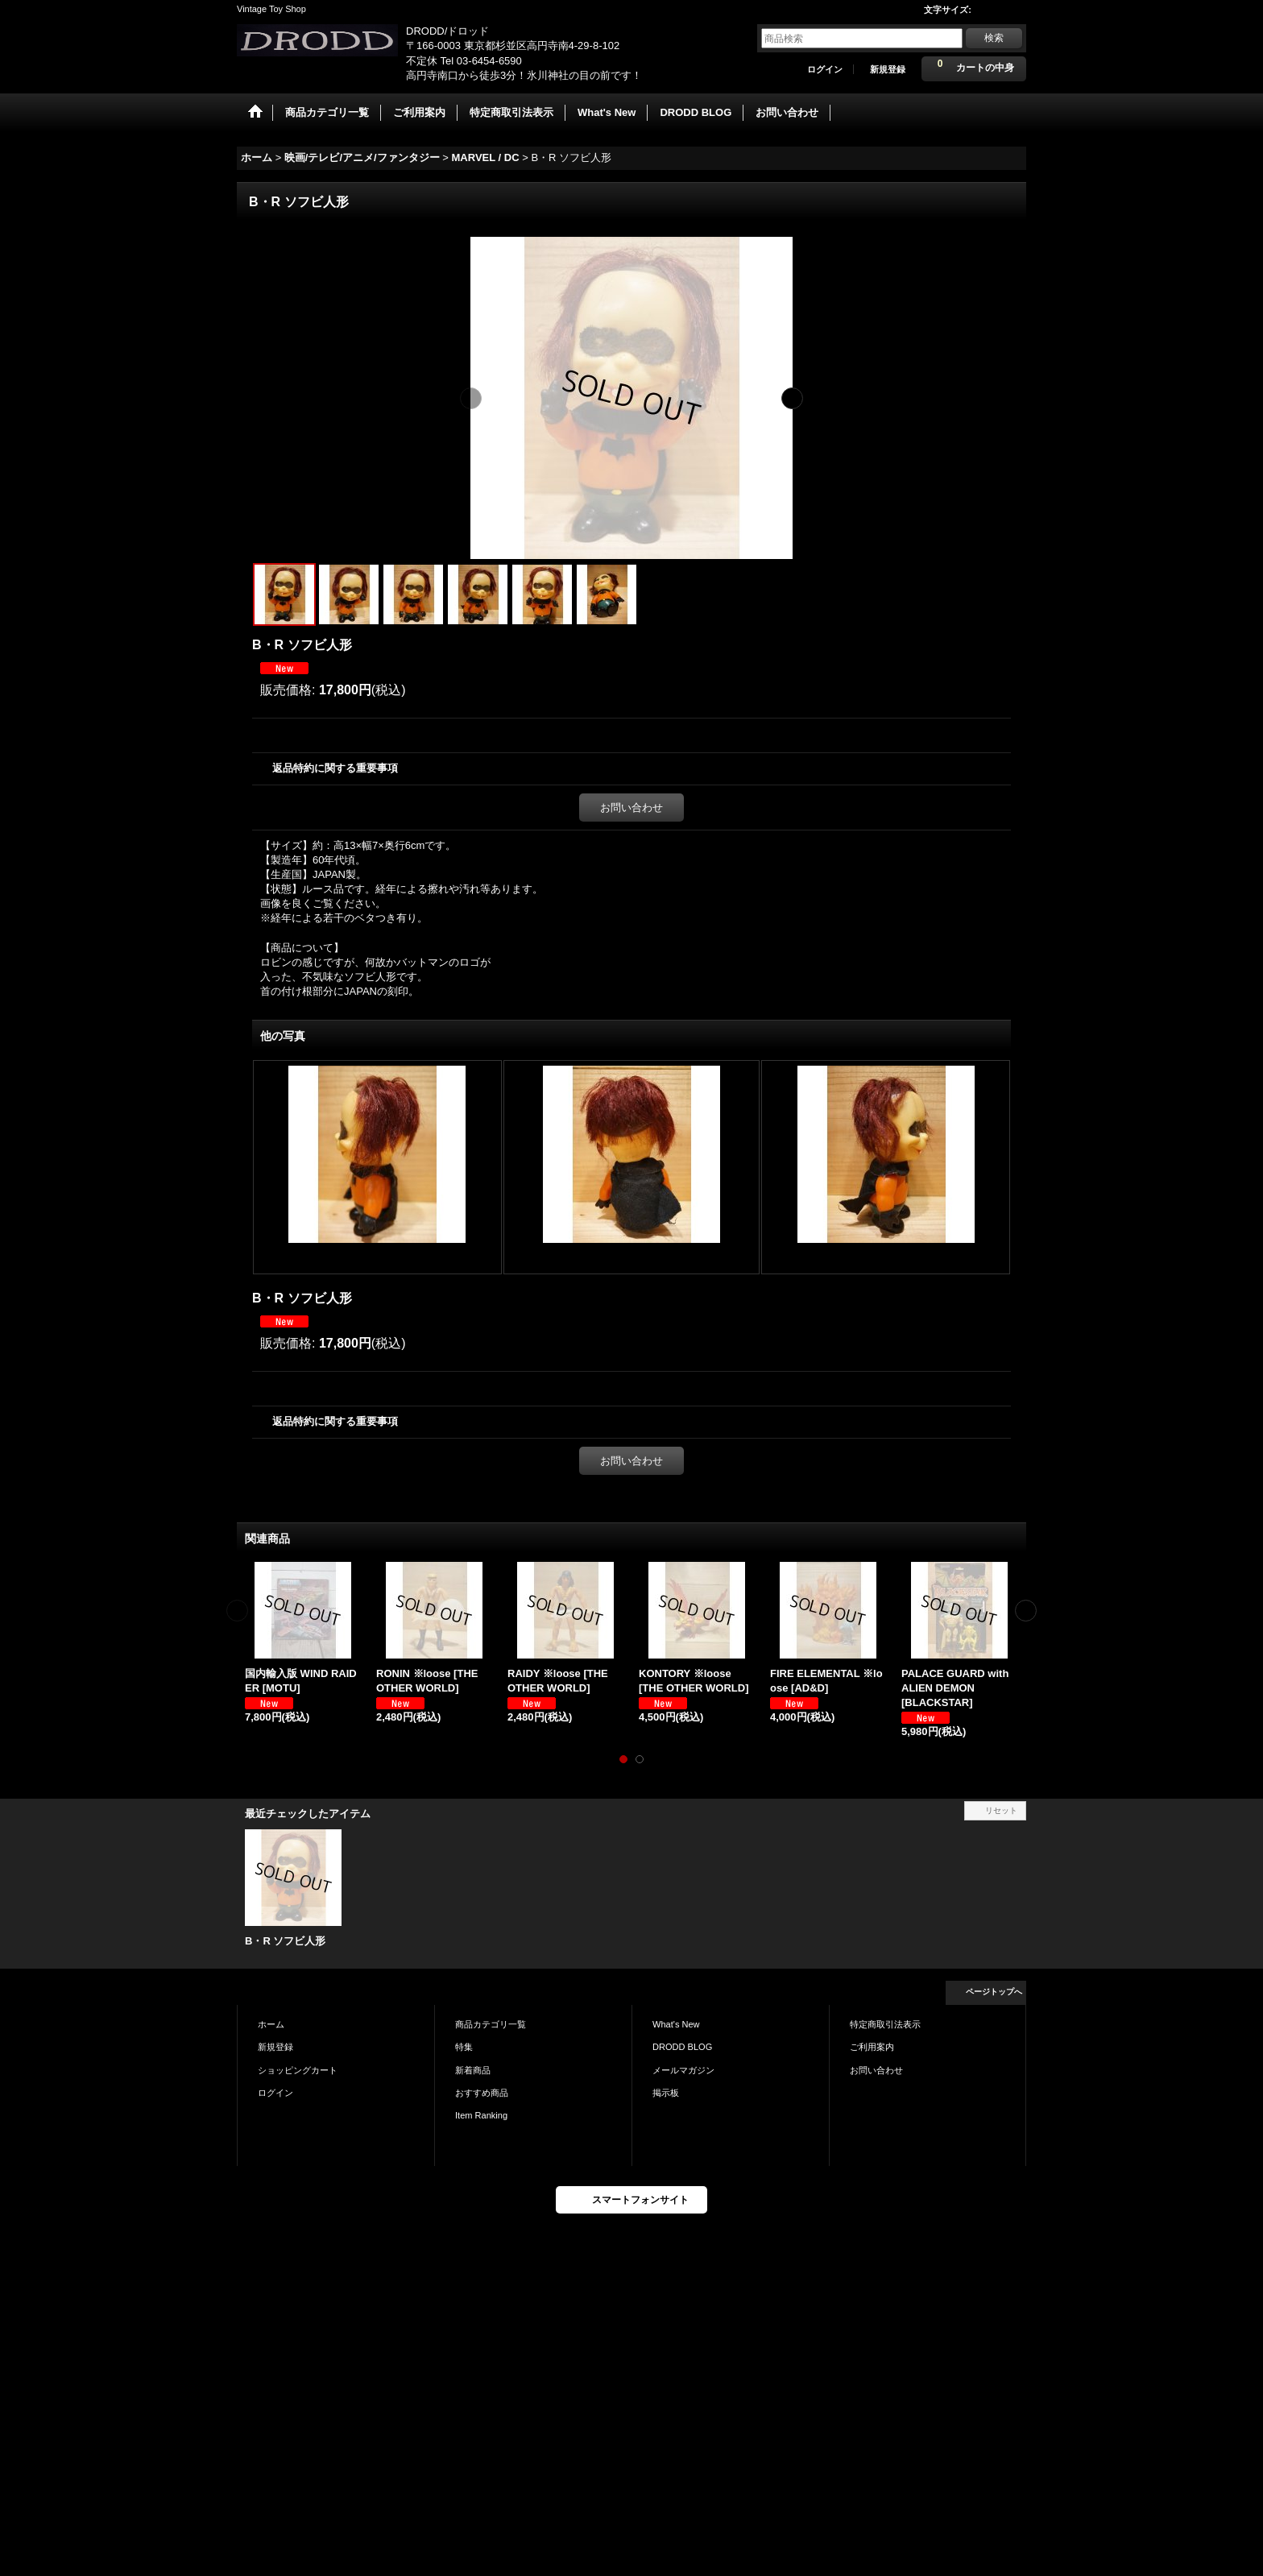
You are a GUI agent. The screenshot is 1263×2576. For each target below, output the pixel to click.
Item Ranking (481, 2115)
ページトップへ (994, 1991)
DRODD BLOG (682, 2047)
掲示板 (665, 2093)
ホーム (271, 2024)
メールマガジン (683, 2070)
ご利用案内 (872, 2047)
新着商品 (473, 2070)
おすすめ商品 (481, 2093)
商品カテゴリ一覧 (490, 2024)
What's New (676, 2024)
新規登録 (887, 69)
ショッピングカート (297, 2070)
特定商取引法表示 (885, 2024)
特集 (464, 2047)
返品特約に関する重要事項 (335, 768)
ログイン (825, 69)
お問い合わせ (631, 807)
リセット (1001, 1810)
